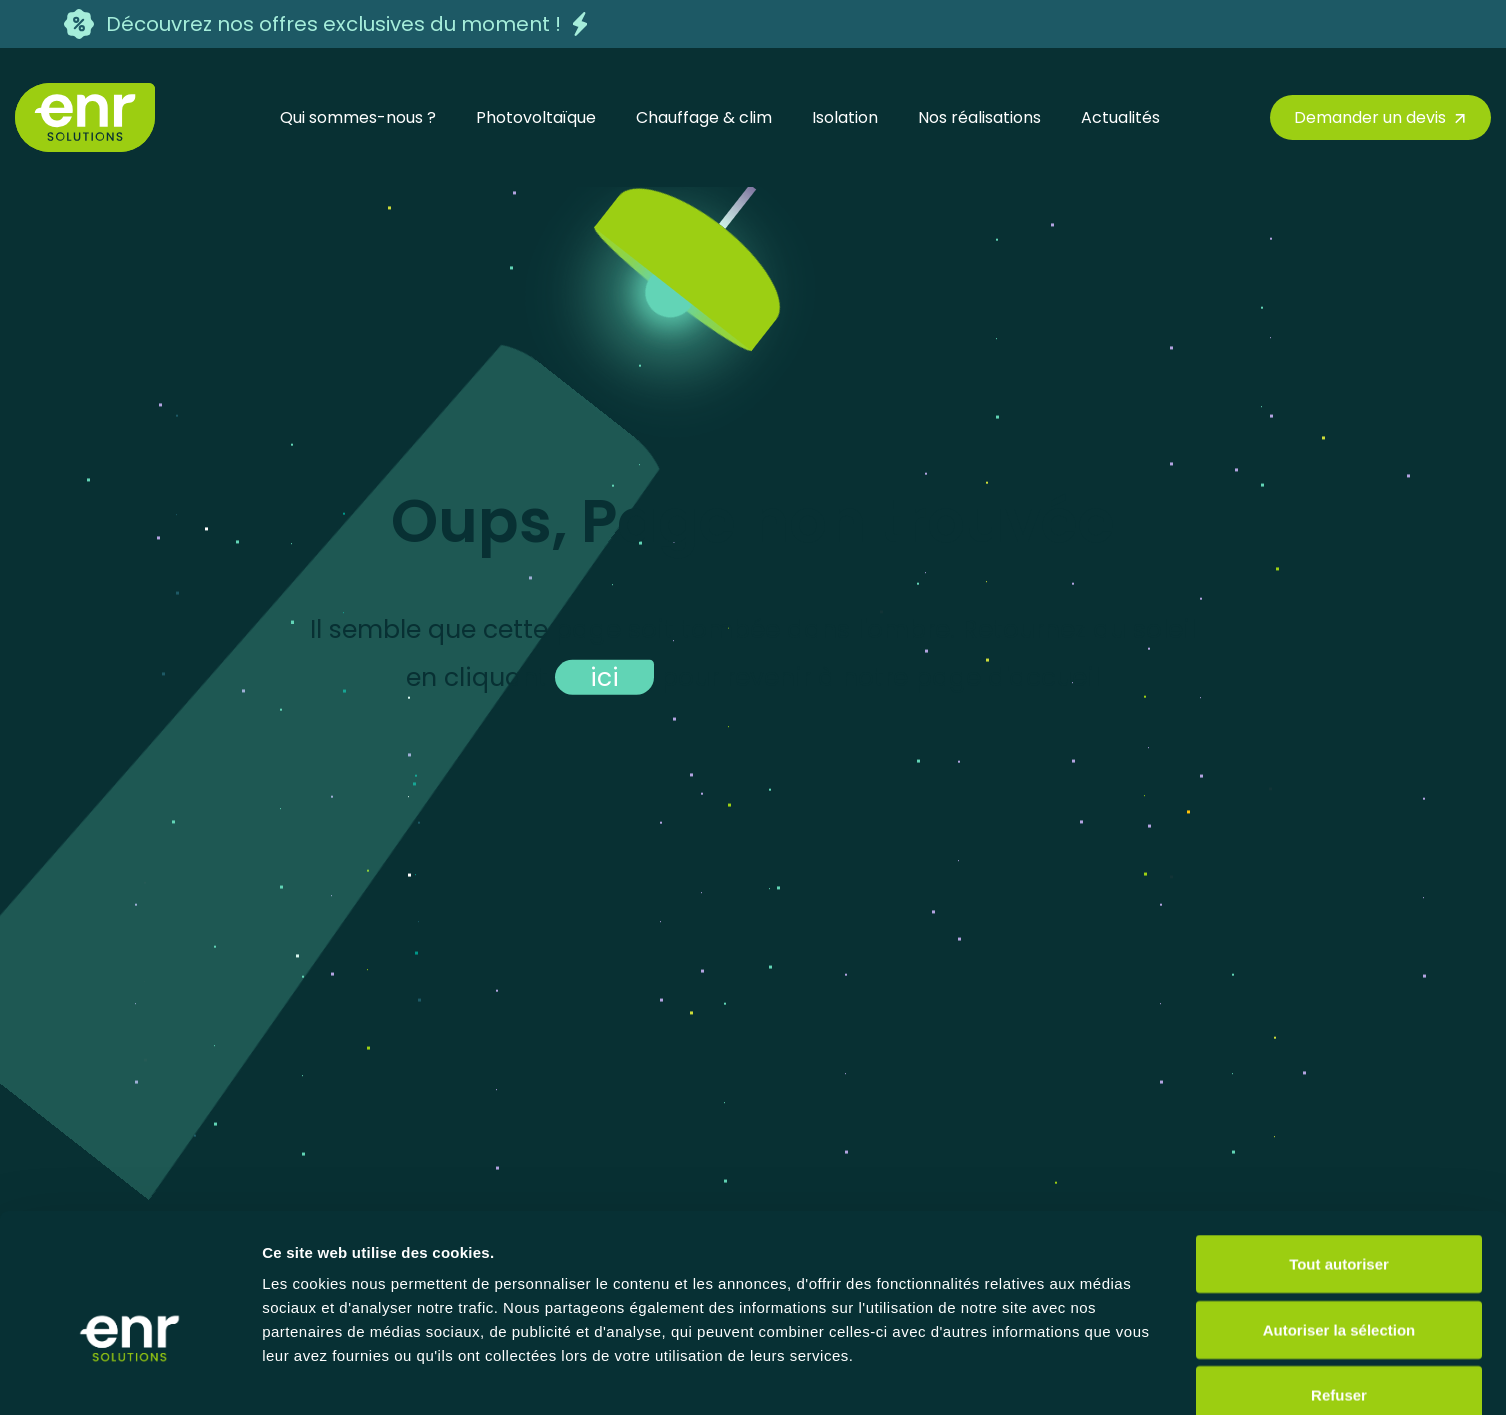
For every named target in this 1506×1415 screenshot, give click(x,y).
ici (604, 676)
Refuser (1339, 1283)
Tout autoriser (1339, 1152)
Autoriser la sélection (1339, 1218)
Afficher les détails (1101, 1375)
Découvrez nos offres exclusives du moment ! (333, 24)
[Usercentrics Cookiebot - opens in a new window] (129, 1376)
